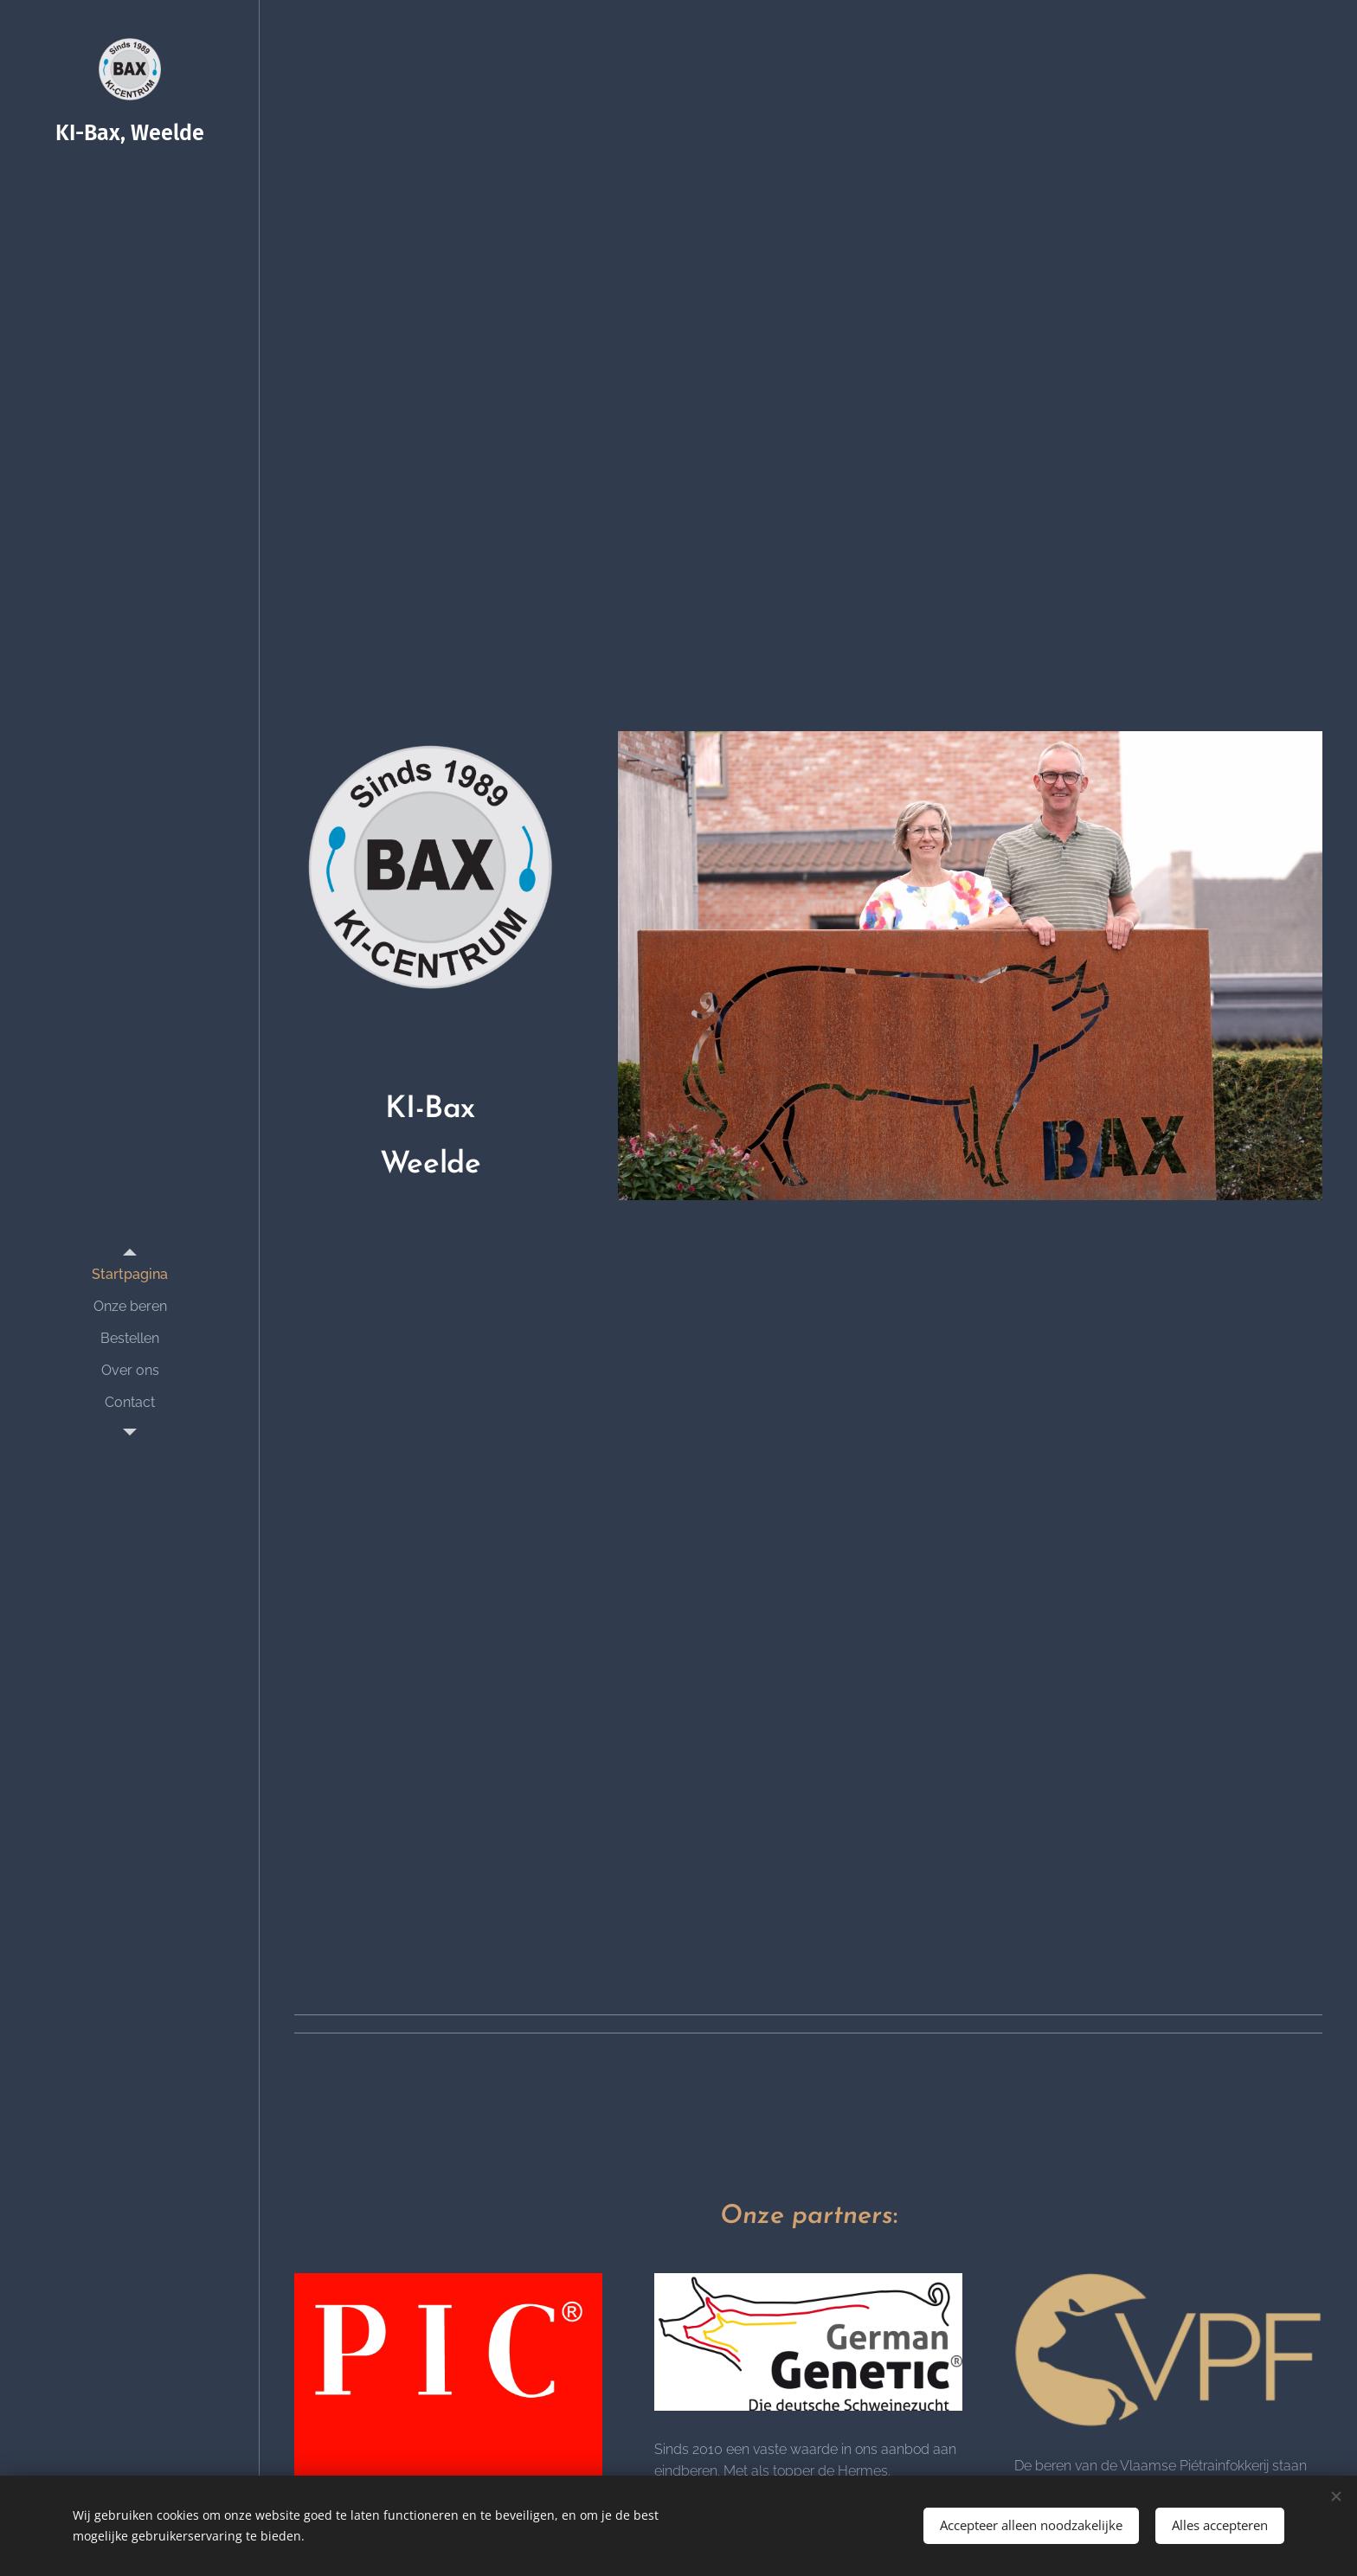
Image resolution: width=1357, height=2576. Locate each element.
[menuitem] (129, 1274)
